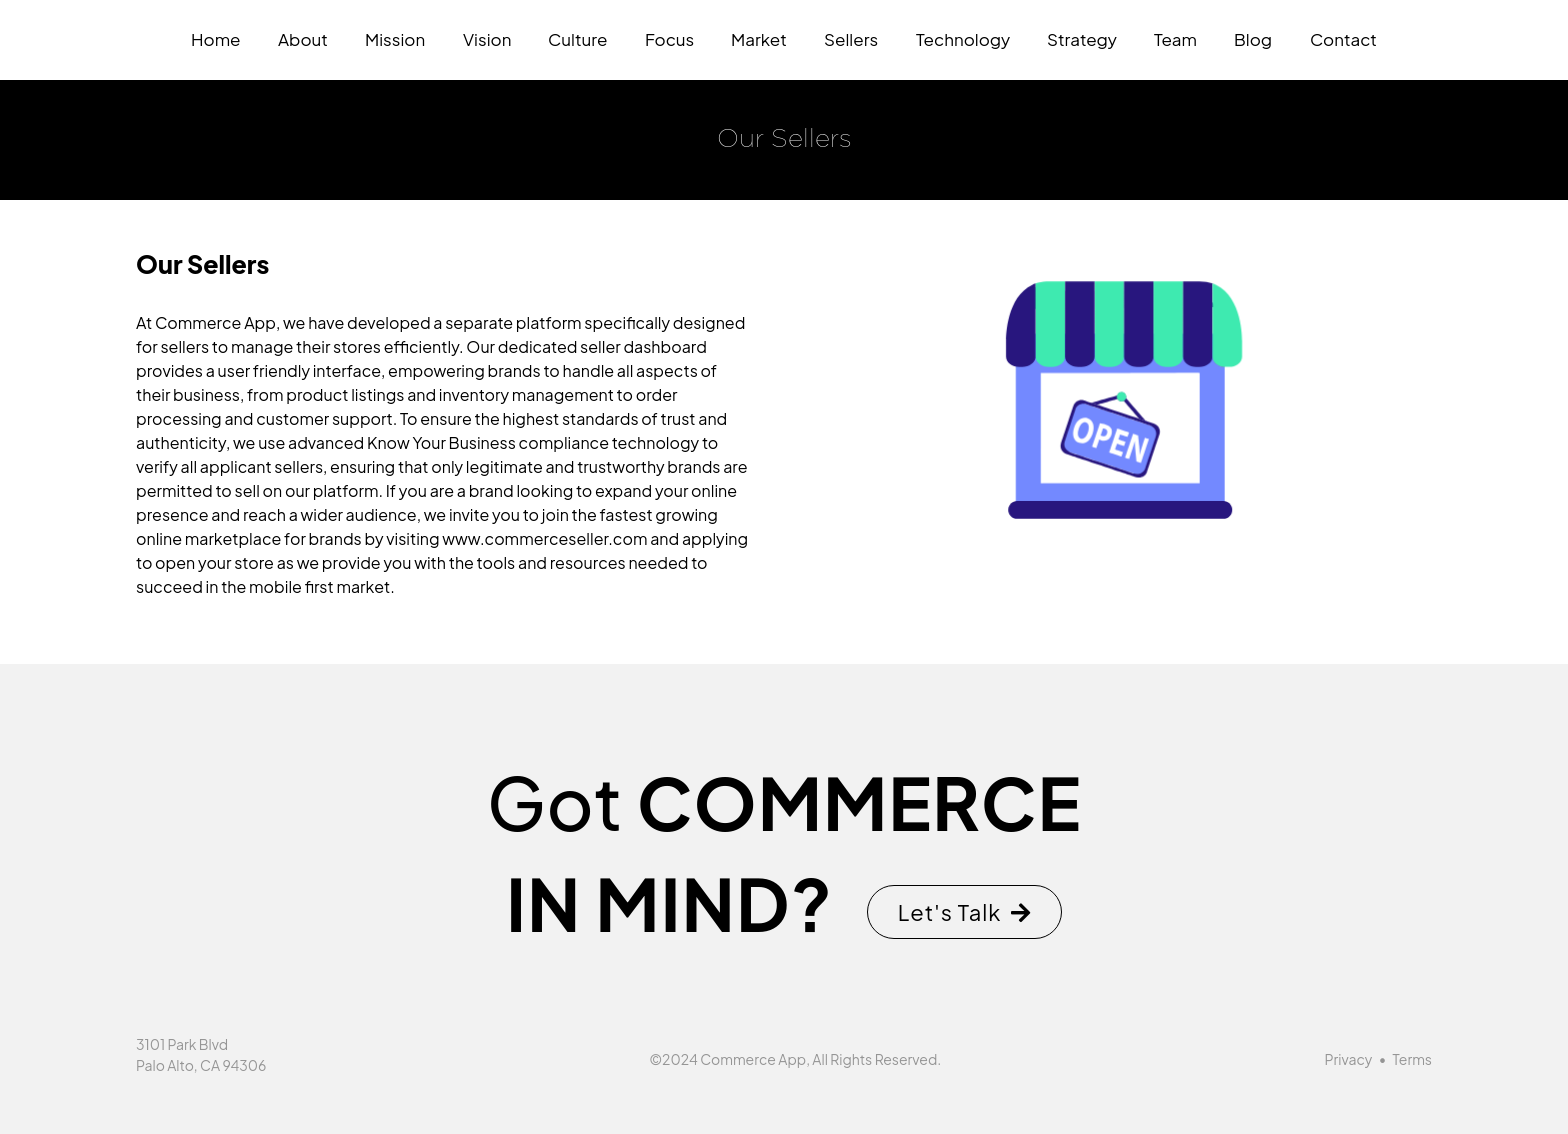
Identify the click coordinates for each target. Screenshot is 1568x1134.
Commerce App (753, 1059)
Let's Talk (964, 912)
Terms (1412, 1059)
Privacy (1349, 1059)
